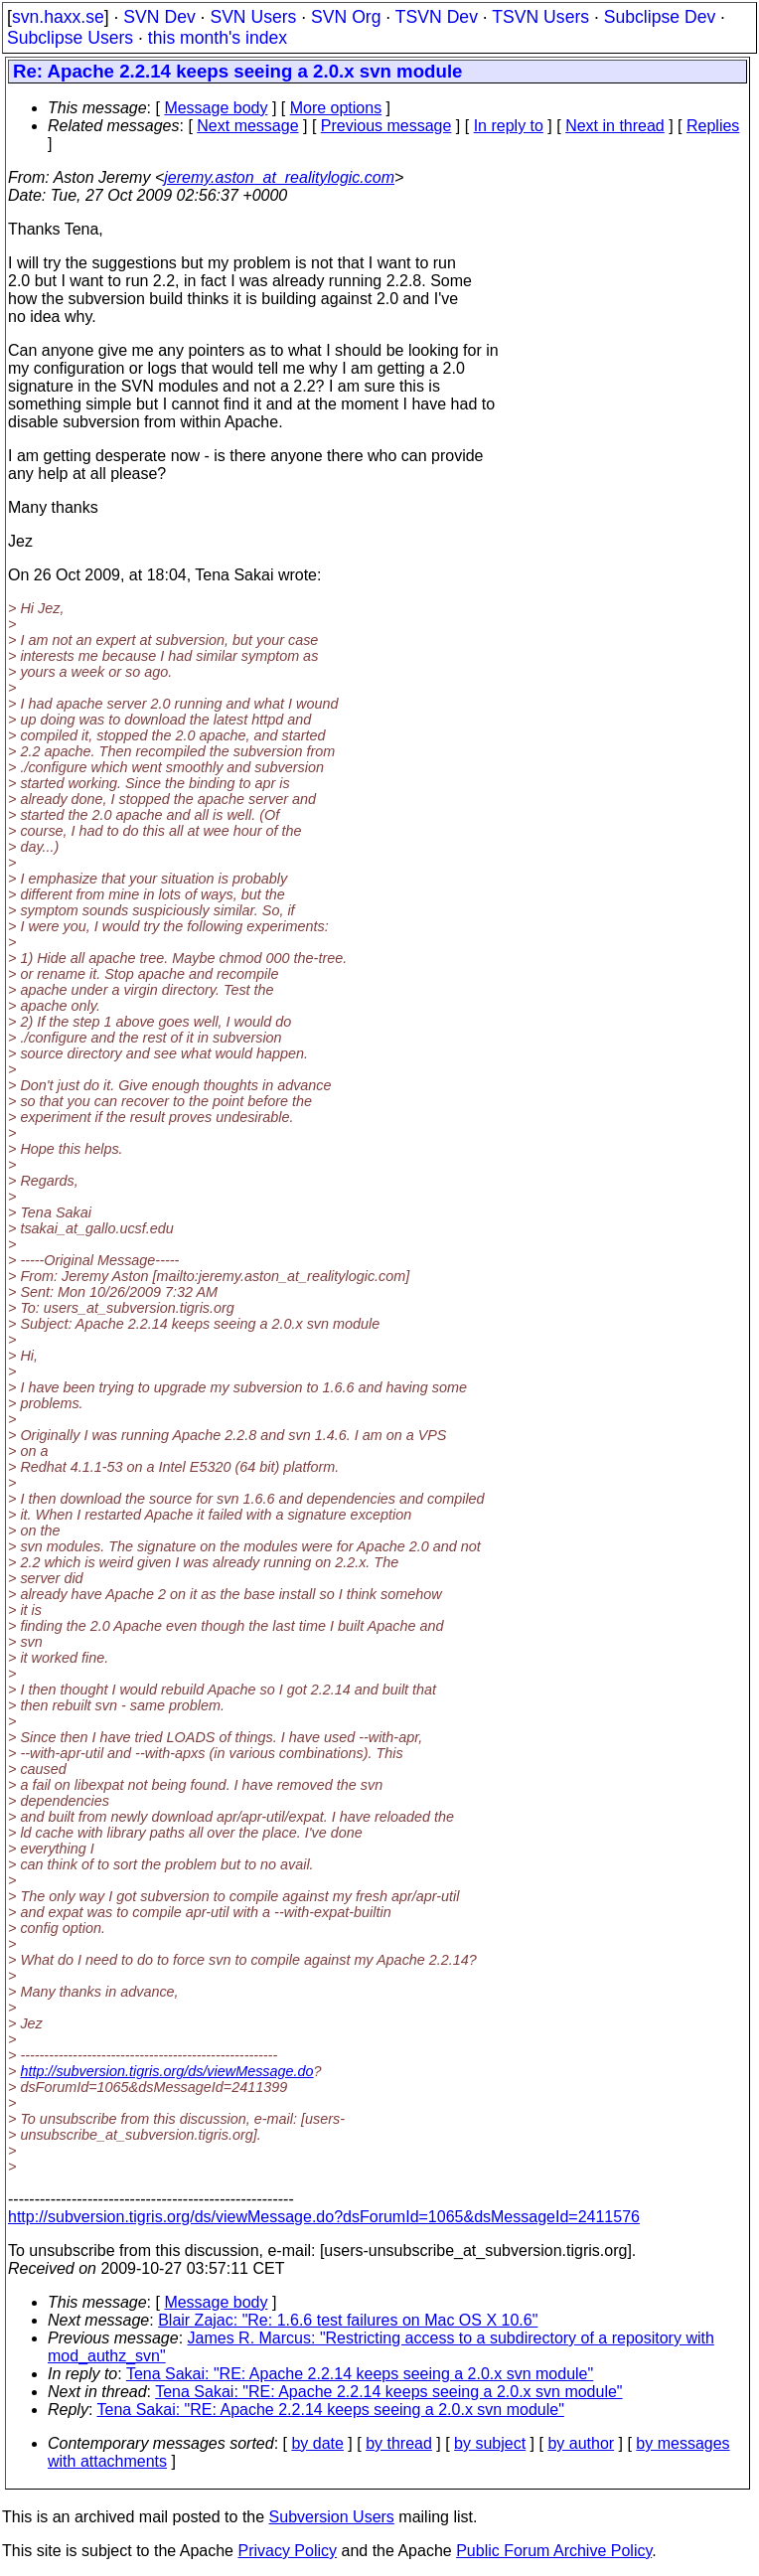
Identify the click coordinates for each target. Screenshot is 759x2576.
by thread (399, 2443)
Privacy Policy (287, 2550)
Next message (247, 125)
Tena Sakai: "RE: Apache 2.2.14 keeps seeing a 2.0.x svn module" (359, 2373)
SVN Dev (159, 17)
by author (580, 2443)
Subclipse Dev (659, 17)
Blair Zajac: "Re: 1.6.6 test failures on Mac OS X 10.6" (347, 2320)
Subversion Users (331, 2516)
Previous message (386, 125)
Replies (712, 125)
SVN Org (345, 17)
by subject (490, 2443)
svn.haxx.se (58, 17)
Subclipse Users (70, 38)
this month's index (217, 38)
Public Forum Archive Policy (554, 2550)
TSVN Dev (436, 17)
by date (317, 2443)
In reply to (508, 125)
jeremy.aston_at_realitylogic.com (279, 177)
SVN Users (253, 17)
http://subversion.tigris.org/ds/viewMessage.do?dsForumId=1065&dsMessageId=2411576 (324, 2216)
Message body (215, 107)
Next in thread (615, 125)
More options (336, 107)
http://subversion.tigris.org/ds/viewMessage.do (166, 2071)
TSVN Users (540, 17)
